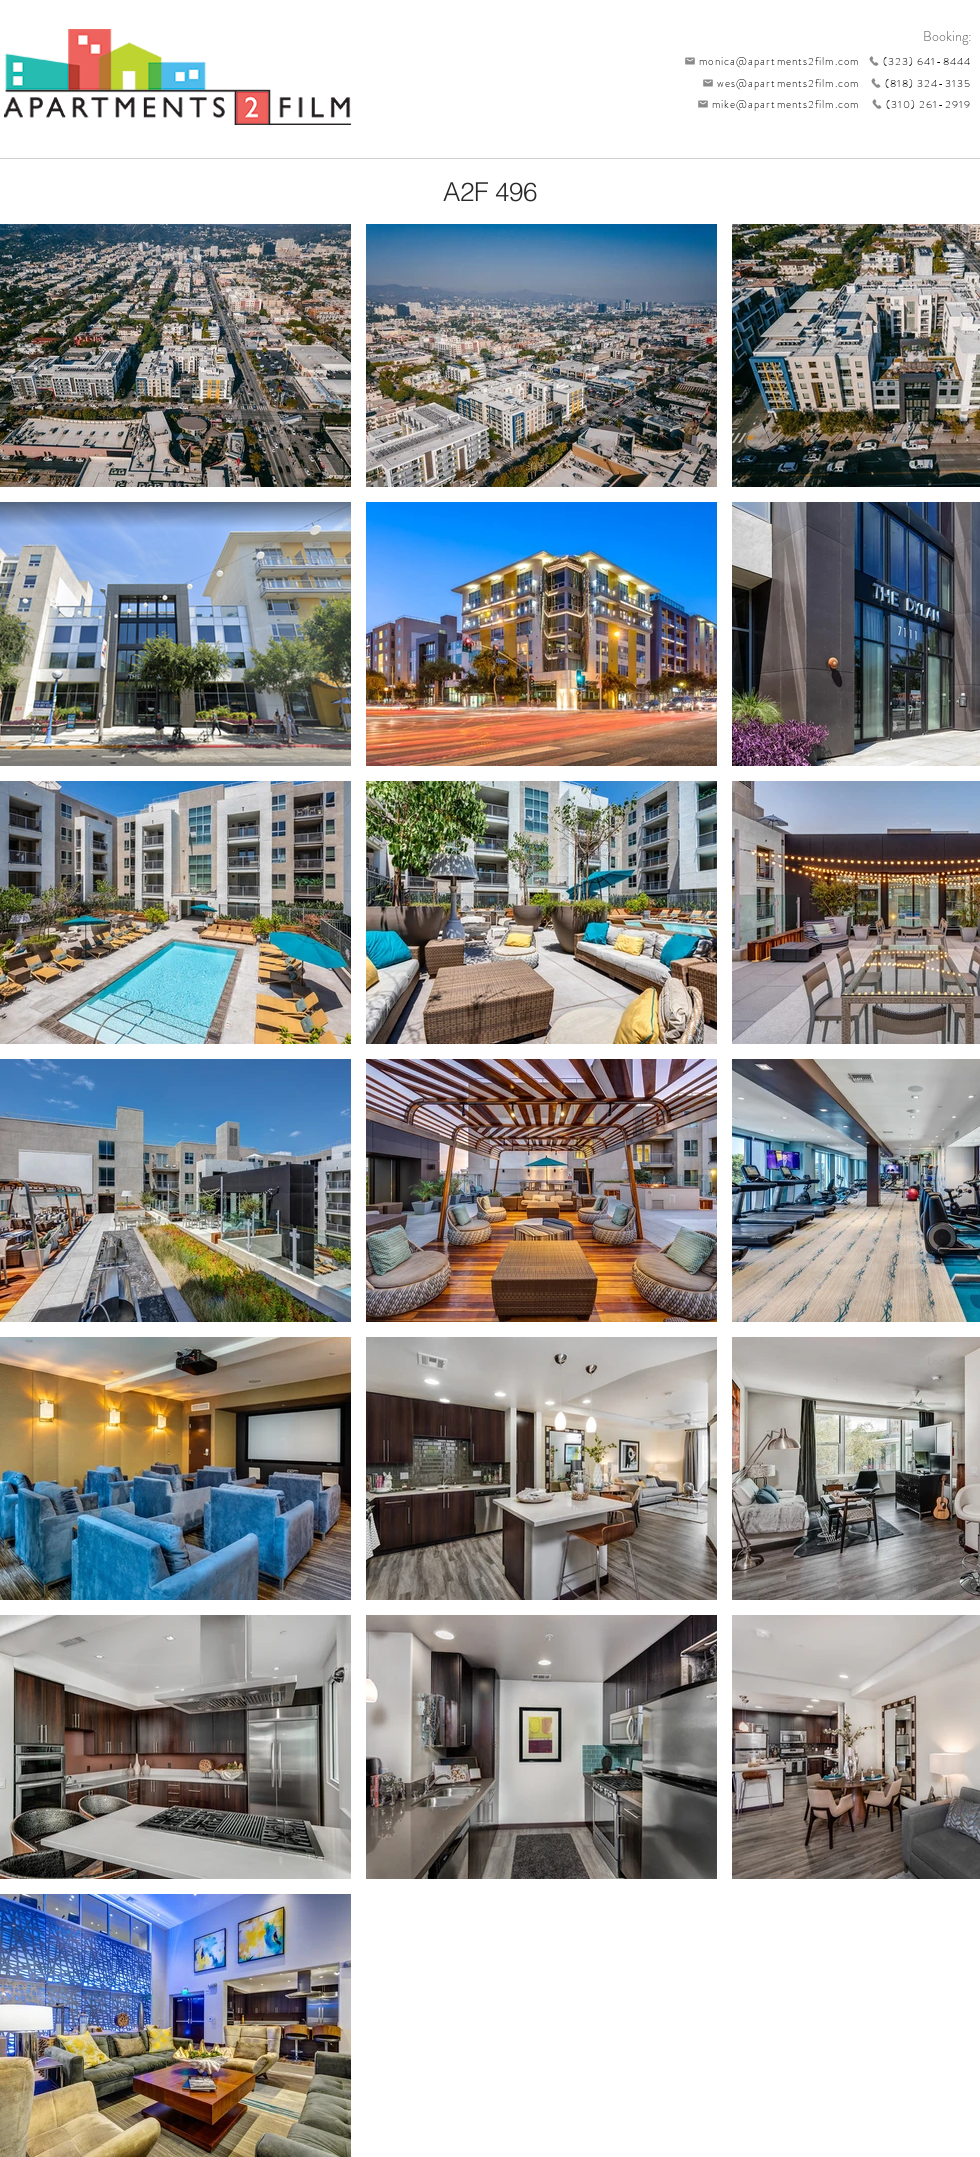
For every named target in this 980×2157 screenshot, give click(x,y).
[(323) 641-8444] (915, 61)
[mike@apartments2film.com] (773, 104)
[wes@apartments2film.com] (777, 83)
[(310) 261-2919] (915, 104)
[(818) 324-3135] (915, 83)
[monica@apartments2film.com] (767, 61)
